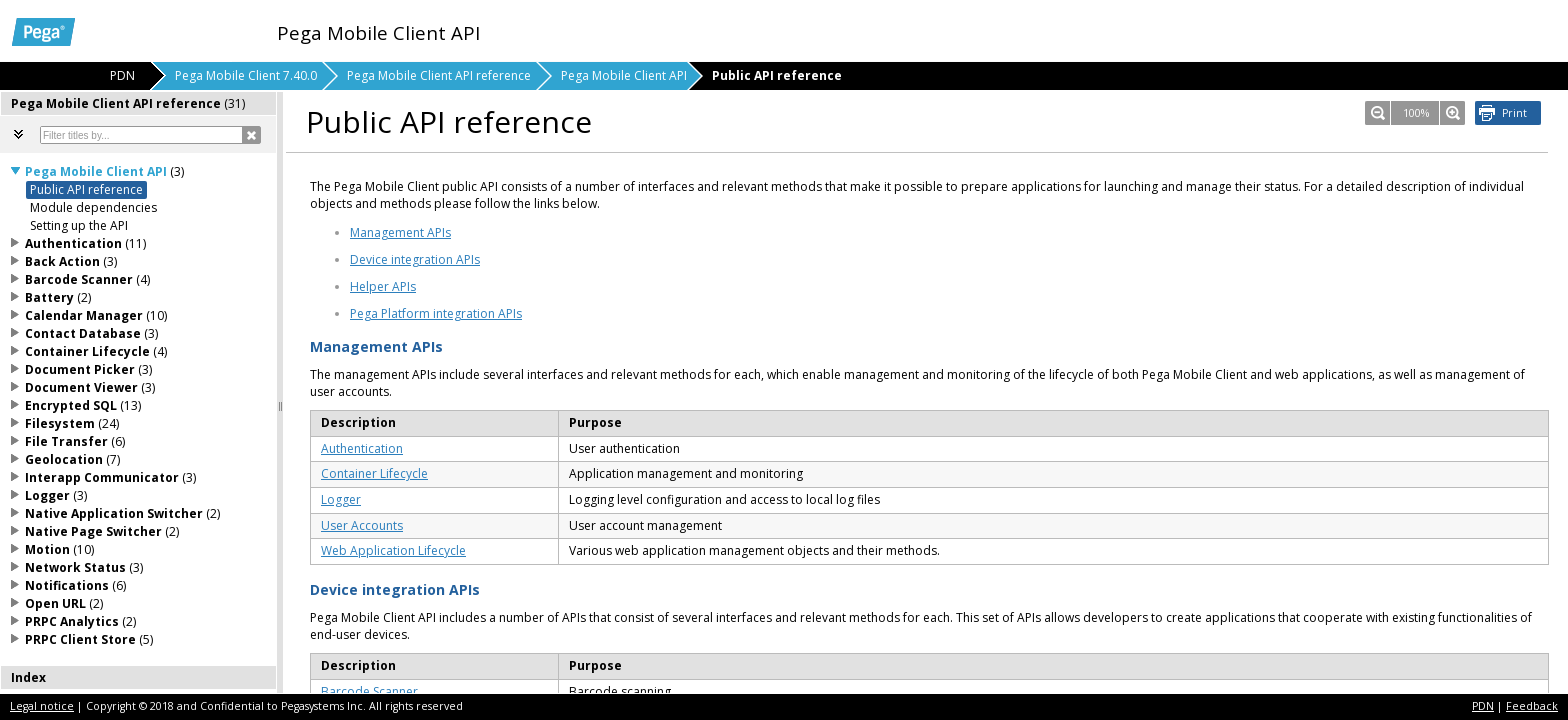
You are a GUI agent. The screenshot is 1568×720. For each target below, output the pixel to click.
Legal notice (42, 706)
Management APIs (400, 232)
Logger (341, 499)
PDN (1483, 706)
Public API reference (86, 189)
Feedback (1532, 706)
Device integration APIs (415, 259)
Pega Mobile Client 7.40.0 (246, 75)
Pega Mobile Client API (624, 75)
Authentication (362, 448)
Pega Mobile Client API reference (439, 75)
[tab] (139, 103)
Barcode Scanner (369, 691)
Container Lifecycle (374, 473)
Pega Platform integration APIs (436, 313)
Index (28, 677)
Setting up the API (79, 225)
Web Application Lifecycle (393, 550)
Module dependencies (93, 207)
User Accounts (362, 525)
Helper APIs (383, 286)
